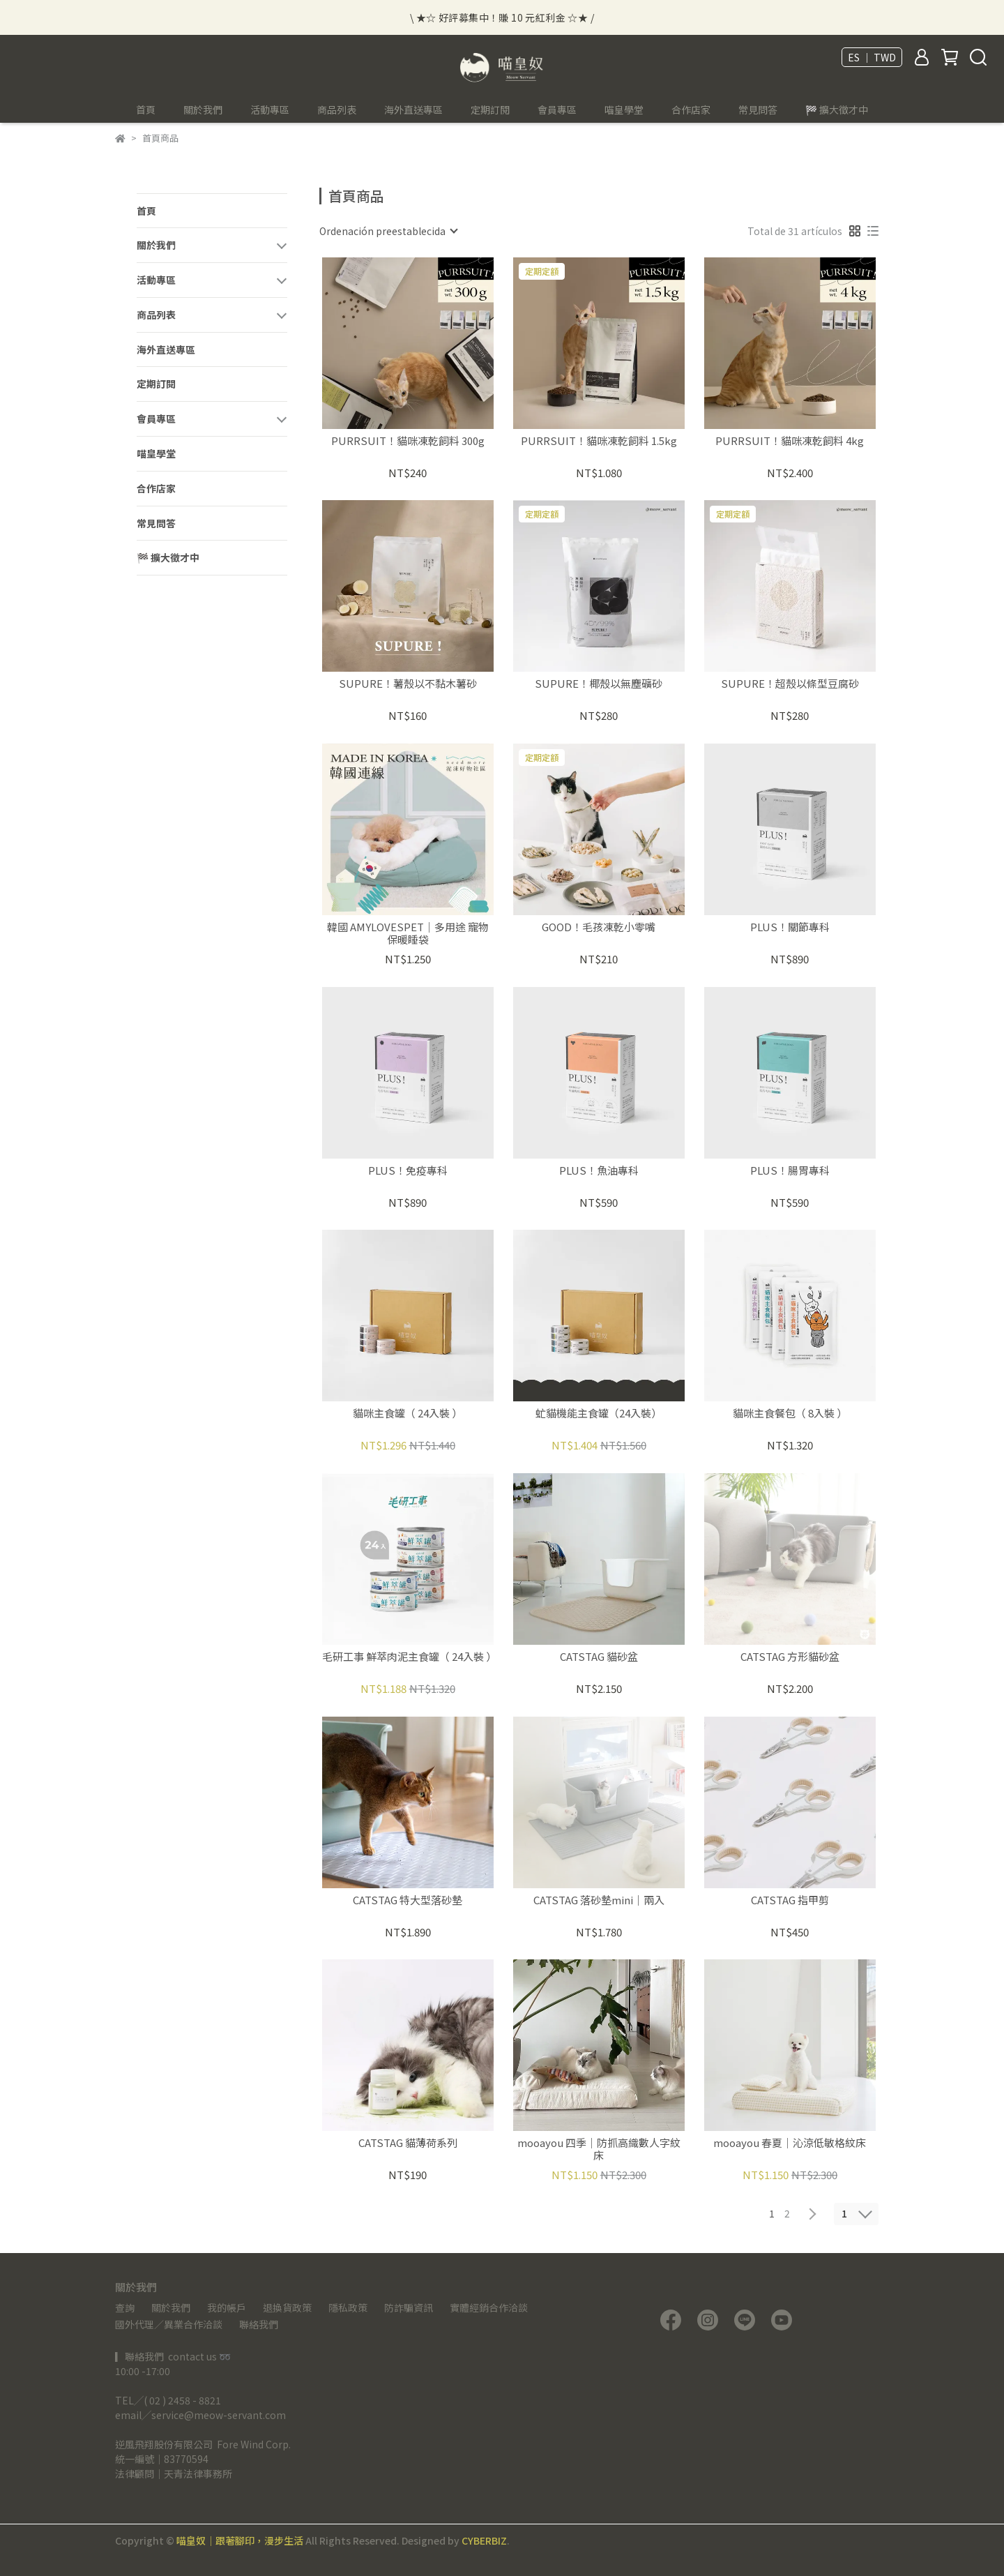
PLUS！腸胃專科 (790, 1170)
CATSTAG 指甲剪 (790, 1900)
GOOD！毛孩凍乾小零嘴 (598, 927)
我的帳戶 (226, 2307)
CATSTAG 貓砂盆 (599, 1657)
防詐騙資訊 (408, 2307)
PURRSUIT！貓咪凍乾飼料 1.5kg (599, 441)
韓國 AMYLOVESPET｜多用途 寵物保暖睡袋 (408, 933)
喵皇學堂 (624, 109)
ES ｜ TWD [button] (872, 57)
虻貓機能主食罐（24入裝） (598, 1413)
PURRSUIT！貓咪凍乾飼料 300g (408, 441)
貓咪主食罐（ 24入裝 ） (407, 1413)
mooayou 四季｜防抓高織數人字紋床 (598, 2149)
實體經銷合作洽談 (489, 2307)
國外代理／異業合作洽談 (168, 2324)
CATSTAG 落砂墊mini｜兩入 (598, 1900)
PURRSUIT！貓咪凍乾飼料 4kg (789, 441)
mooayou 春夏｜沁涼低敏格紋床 (789, 2143)
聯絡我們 (258, 2324)
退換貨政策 (287, 2307)
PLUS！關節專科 (790, 927)
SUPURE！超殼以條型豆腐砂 (790, 684)
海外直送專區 (413, 109)
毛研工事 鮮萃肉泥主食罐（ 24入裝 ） (408, 1657)
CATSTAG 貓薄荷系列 (407, 2143)
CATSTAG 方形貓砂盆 (789, 1657)
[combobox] (388, 230)
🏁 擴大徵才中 (836, 109)
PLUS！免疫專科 (408, 1170)
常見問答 (757, 109)
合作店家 (690, 109)
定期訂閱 (490, 109)
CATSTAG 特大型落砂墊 (407, 1900)
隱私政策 (347, 2307)
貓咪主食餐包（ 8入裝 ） (790, 1413)
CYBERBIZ (484, 2540)
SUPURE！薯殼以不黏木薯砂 (408, 684)
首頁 (145, 109)
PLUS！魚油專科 (599, 1170)
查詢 (125, 2307)
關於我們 (170, 2307)
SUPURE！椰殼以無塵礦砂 (598, 684)
